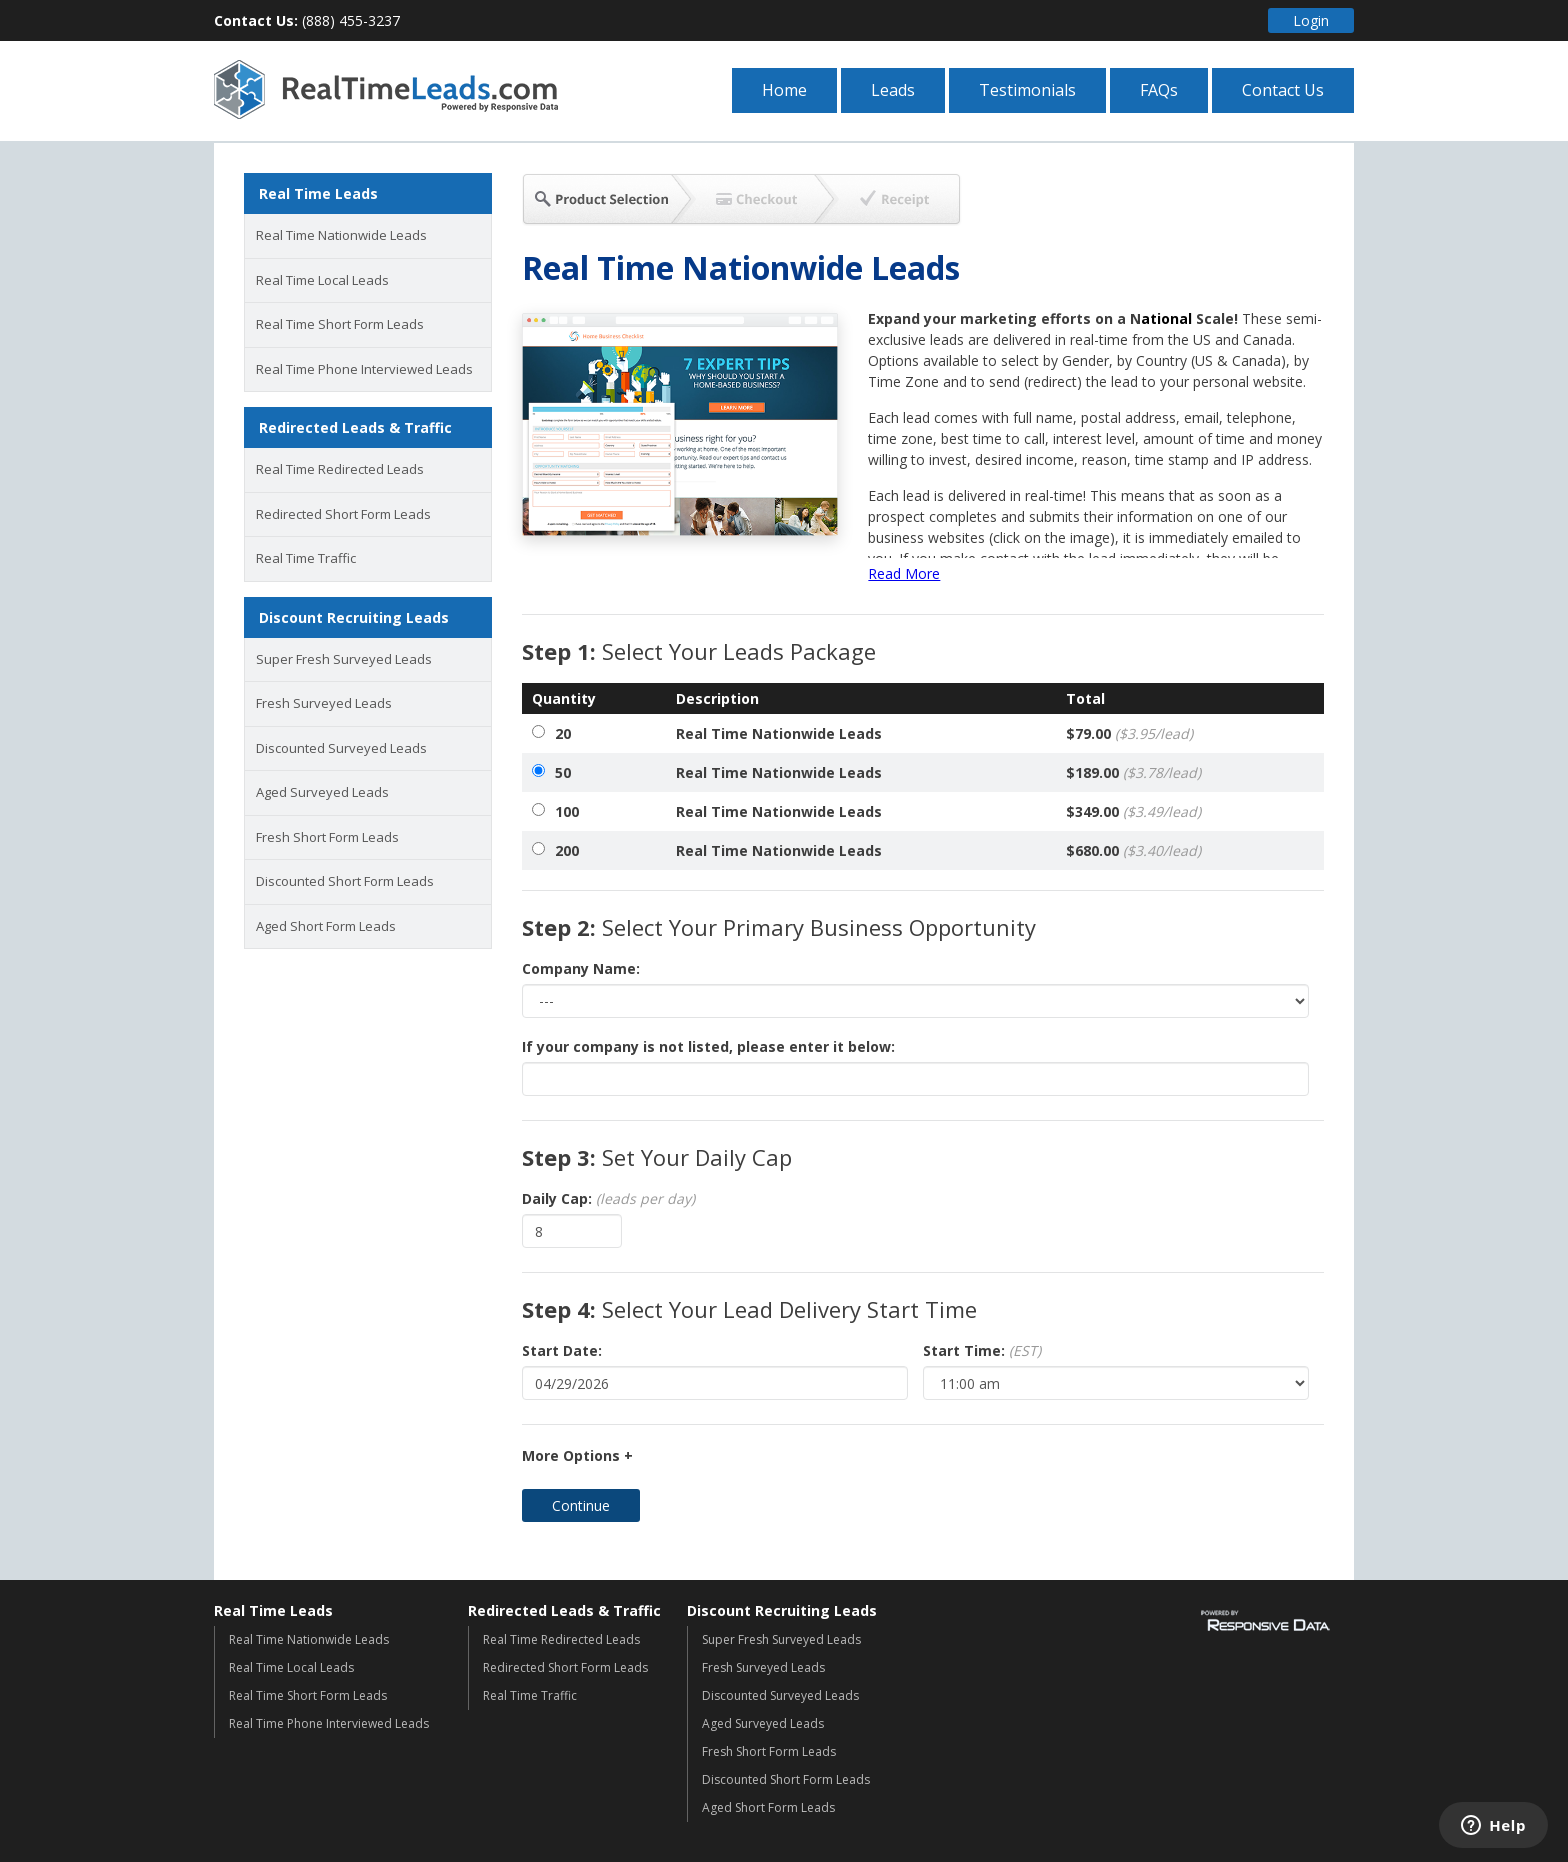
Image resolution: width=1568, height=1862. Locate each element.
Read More (904, 573)
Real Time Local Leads (322, 280)
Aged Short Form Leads (326, 926)
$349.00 (1133, 811)
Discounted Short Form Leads (345, 881)
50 (563, 772)
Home (784, 90)
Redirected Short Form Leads (343, 514)
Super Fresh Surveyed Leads (344, 659)
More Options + (577, 1455)
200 (567, 850)
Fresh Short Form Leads (327, 837)
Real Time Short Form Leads (340, 324)
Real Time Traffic (306, 558)
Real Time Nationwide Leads (341, 235)
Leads (893, 90)
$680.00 (1133, 850)
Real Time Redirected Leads (340, 469)
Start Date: (562, 1350)
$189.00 (1133, 772)
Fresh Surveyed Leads (324, 703)
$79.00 (1129, 733)
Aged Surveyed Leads (322, 792)
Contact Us (1283, 90)
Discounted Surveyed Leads (341, 748)
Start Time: (982, 1350)
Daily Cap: (608, 1198)
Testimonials (1027, 90)
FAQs (1159, 90)
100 (567, 811)
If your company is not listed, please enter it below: (708, 1046)
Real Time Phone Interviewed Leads (364, 369)
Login (1311, 20)
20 (563, 733)
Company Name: (581, 968)
